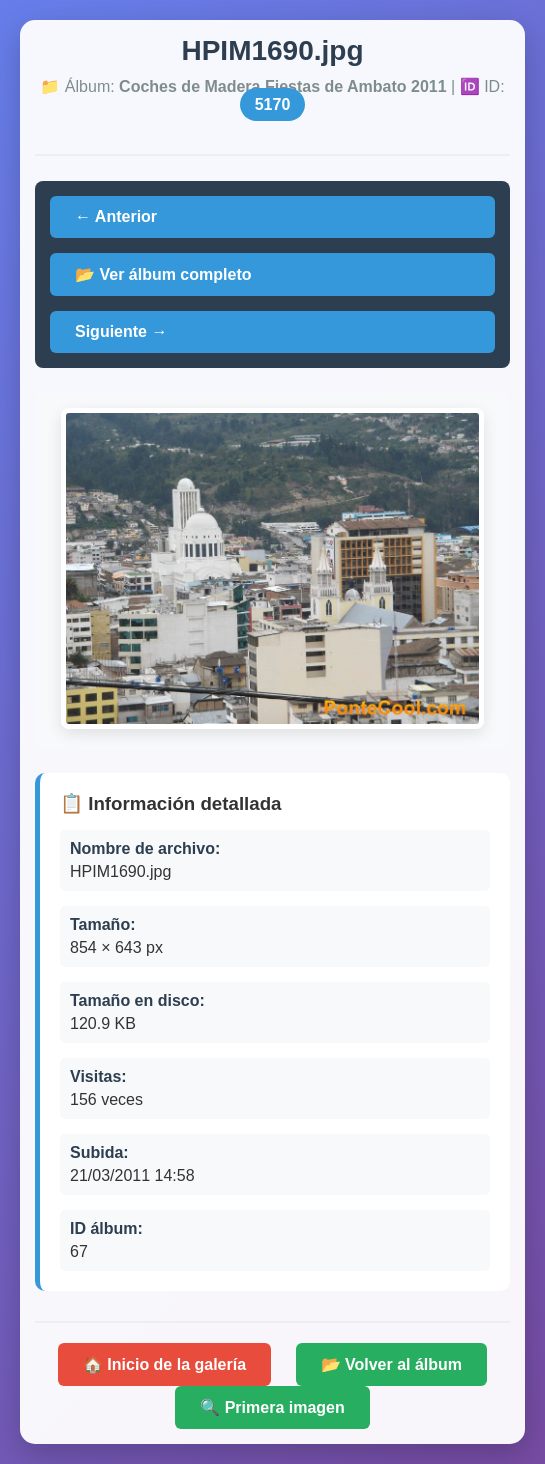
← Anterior (116, 216)
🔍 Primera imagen (272, 1407)
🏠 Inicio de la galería (164, 1364)
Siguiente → (121, 331)
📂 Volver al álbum (392, 1364)
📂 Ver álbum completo (163, 274)
